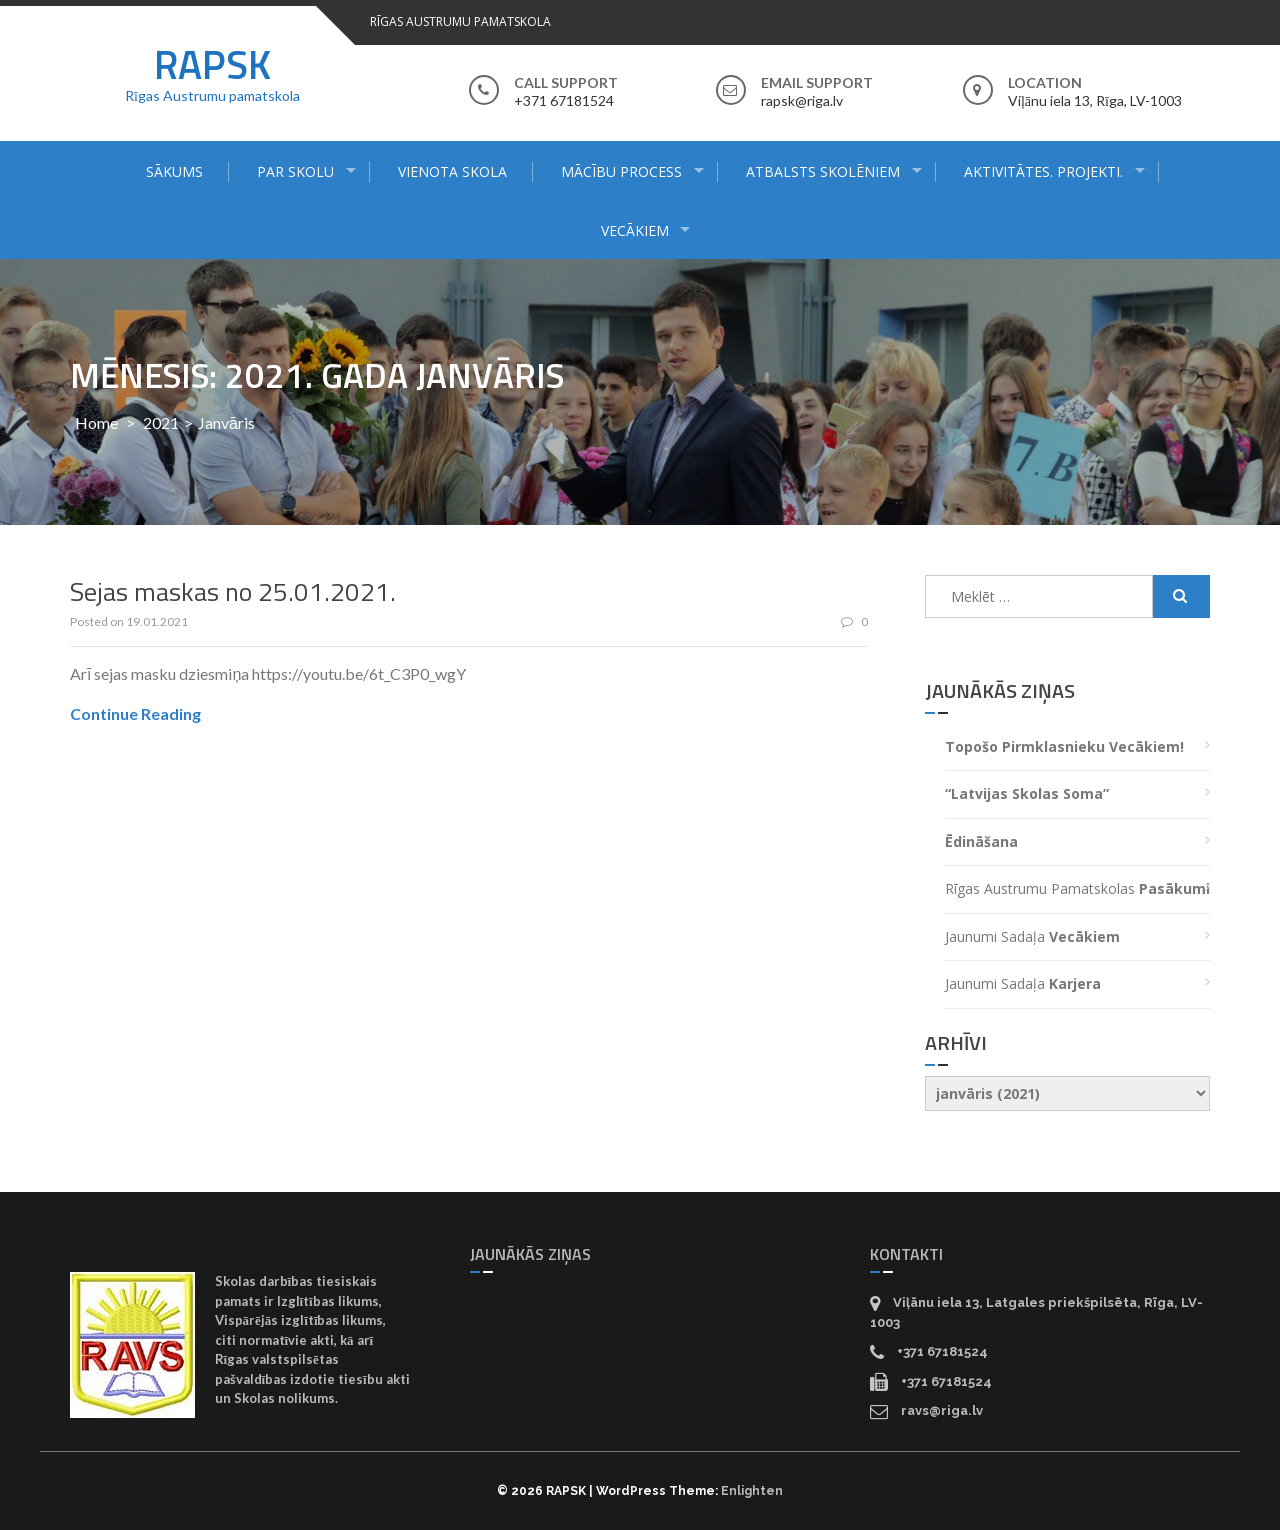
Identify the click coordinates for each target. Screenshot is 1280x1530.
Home (96, 422)
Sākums (174, 171)
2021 (161, 422)
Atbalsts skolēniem (823, 171)
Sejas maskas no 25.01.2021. (233, 591)
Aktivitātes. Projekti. (1043, 171)
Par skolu (295, 171)
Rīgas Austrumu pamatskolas (1077, 888)
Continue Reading (135, 713)
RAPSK (212, 64)
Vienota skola (452, 171)
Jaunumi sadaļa (1032, 936)
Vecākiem (635, 230)
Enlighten (752, 1491)
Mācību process (621, 171)
